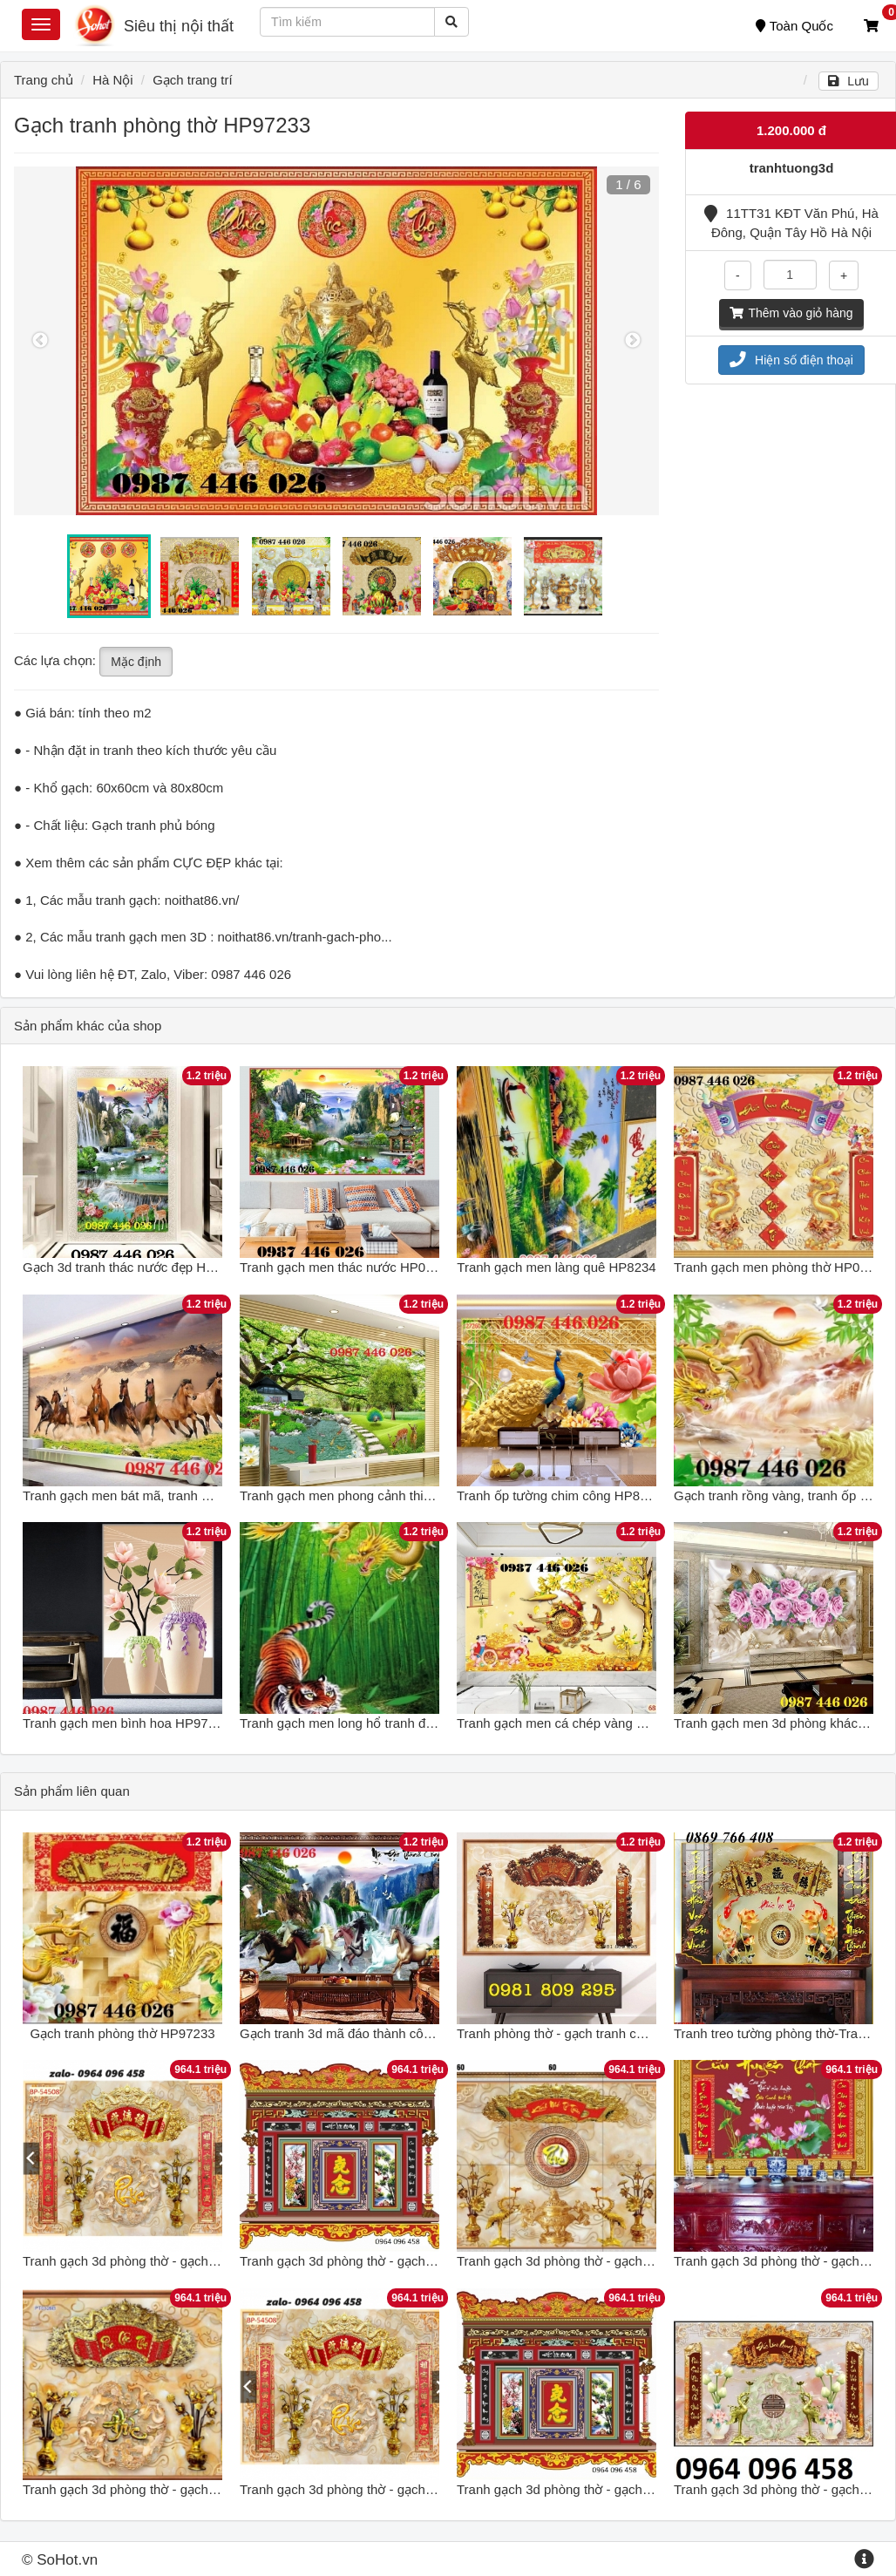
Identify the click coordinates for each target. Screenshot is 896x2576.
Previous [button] (40, 341)
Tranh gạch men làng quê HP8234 (556, 1267)
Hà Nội (112, 79)
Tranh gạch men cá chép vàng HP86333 (573, 1723)
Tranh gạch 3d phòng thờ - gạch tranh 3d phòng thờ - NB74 (412, 2260)
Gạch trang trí (192, 79)
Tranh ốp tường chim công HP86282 (563, 1495)
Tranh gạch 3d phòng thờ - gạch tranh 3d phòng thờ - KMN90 (200, 2489)
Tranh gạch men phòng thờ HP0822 (777, 1267)
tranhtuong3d (792, 167)
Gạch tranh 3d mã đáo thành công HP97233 (368, 2033)
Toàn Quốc (794, 25)
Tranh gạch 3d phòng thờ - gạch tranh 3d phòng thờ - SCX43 (633, 2489)
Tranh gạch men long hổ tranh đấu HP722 (362, 1723)
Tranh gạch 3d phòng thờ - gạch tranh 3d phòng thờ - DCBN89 (204, 2260)
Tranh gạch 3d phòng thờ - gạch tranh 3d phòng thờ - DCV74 (633, 2260)
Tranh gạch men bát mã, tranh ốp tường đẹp (151, 1495)
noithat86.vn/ (202, 900)
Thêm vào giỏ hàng (791, 313)
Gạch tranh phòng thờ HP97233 (122, 2033)
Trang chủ (43, 79)
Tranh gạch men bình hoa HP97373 (126, 1723)
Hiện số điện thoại (791, 360)
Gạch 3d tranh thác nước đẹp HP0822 (133, 1267)
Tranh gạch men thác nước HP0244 (343, 1267)
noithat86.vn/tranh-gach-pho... (305, 936)
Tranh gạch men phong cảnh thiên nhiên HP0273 (382, 1495)
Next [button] (632, 341)
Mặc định (136, 662)
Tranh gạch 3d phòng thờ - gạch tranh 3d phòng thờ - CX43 (412, 2489)
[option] (336, 341)
